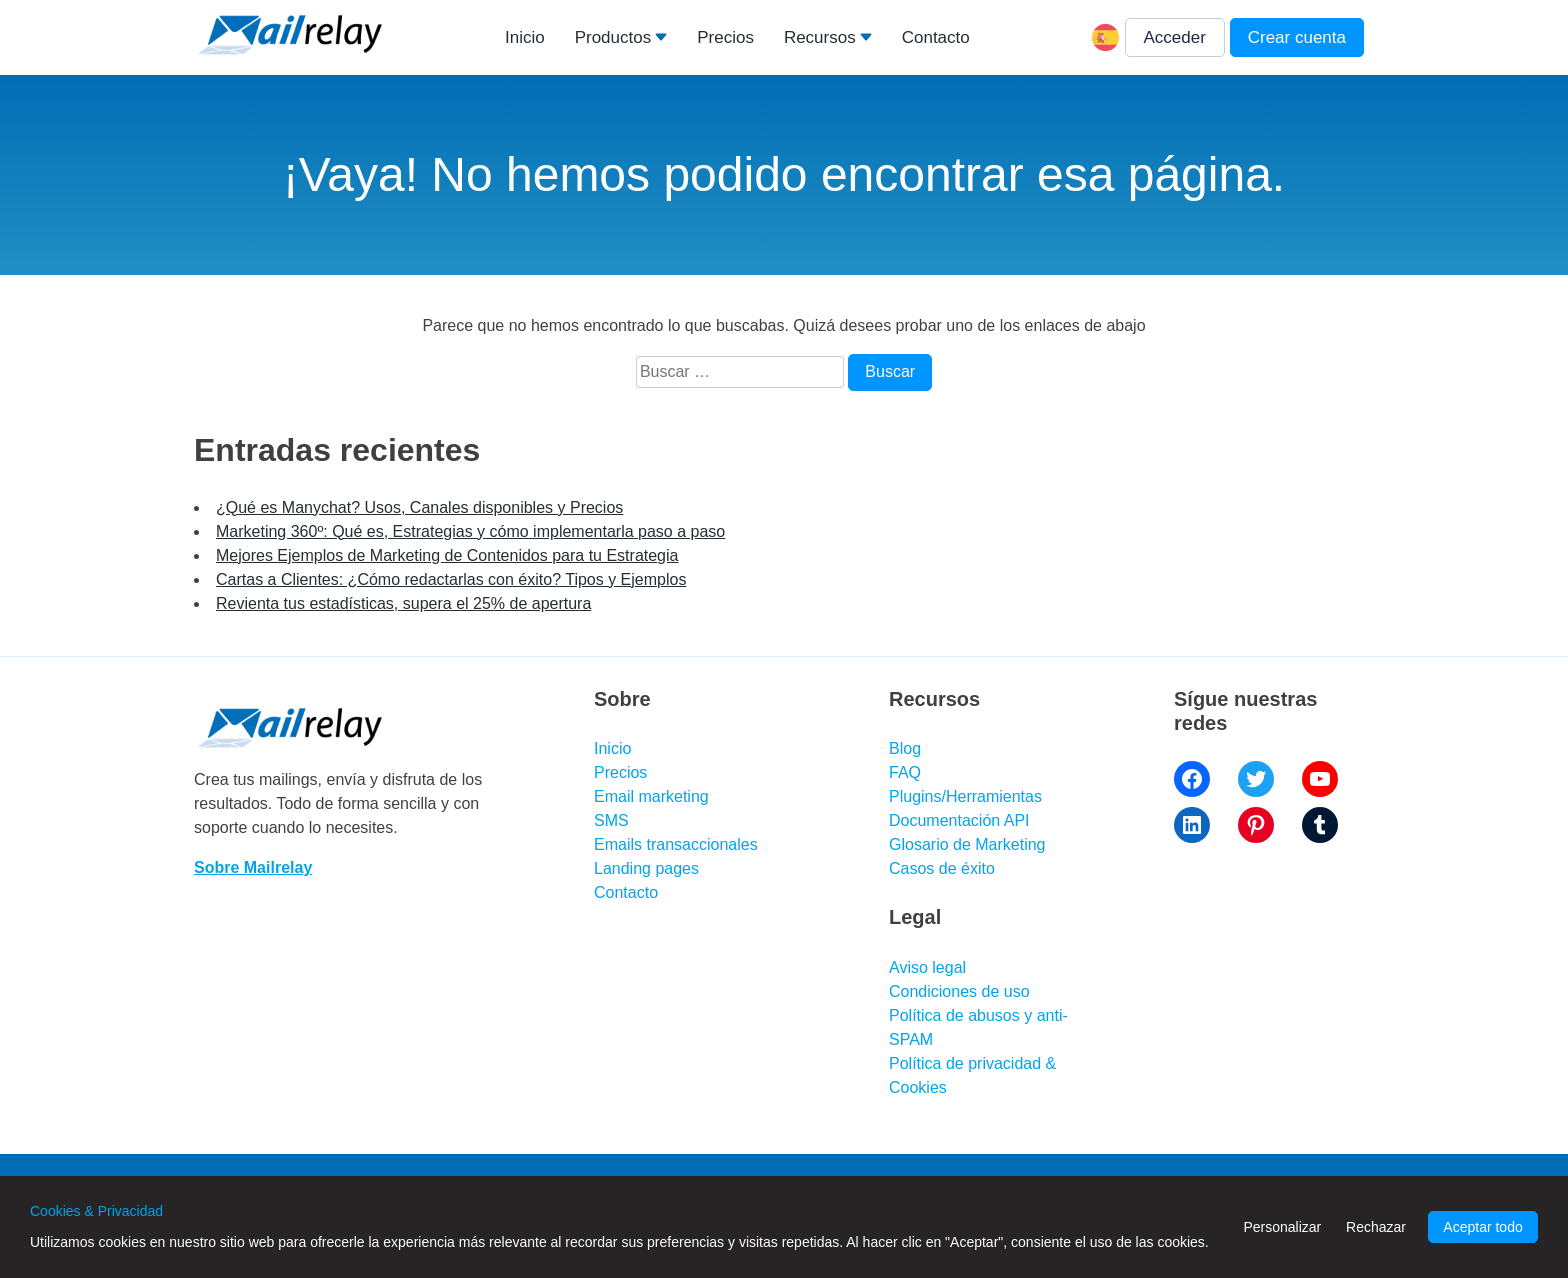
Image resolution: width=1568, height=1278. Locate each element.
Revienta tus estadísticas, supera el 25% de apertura (403, 603)
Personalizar (1282, 1227)
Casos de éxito (942, 868)
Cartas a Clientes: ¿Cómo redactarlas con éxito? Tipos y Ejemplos (451, 579)
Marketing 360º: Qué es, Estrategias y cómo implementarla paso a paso (470, 531)
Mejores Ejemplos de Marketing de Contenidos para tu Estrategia (447, 555)
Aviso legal (927, 967)
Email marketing (651, 796)
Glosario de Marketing (967, 844)
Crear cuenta (1297, 37)
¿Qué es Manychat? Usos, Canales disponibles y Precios (419, 507)
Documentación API (959, 820)
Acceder (1175, 37)
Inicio (525, 37)
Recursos (820, 37)
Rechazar (1376, 1227)
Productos (613, 37)
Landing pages (646, 868)
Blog (905, 748)
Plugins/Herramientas (965, 796)
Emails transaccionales (676, 844)
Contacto (936, 37)
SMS (611, 820)
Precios (725, 37)
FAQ (905, 772)
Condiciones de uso (959, 991)
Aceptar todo (1482, 1227)
